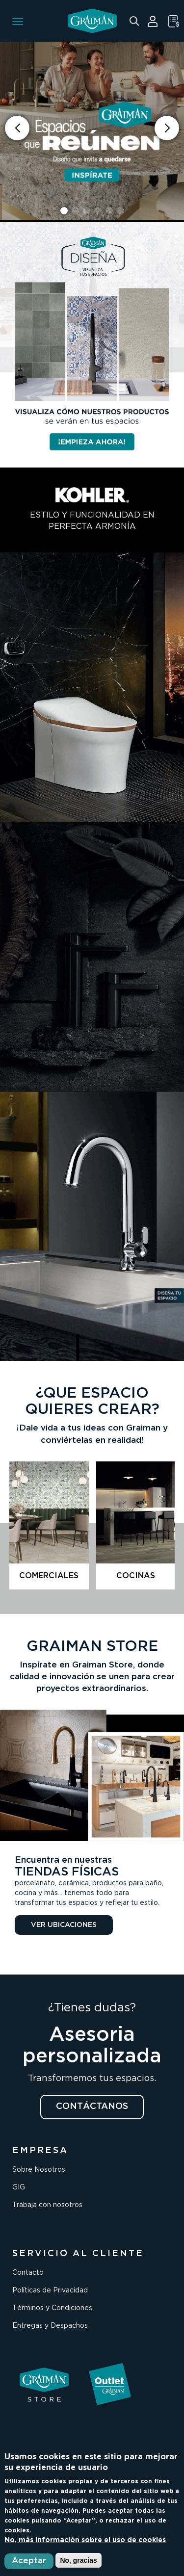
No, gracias (78, 2560)
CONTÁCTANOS (92, 2106)
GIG (18, 2187)
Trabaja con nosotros (47, 2205)
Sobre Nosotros (38, 2170)
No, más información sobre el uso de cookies (85, 2540)
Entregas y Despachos (50, 2326)
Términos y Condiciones (52, 2308)
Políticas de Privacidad (50, 2290)
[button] (167, 128)
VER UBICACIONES (64, 1925)
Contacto (28, 2273)
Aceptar (29, 2561)
